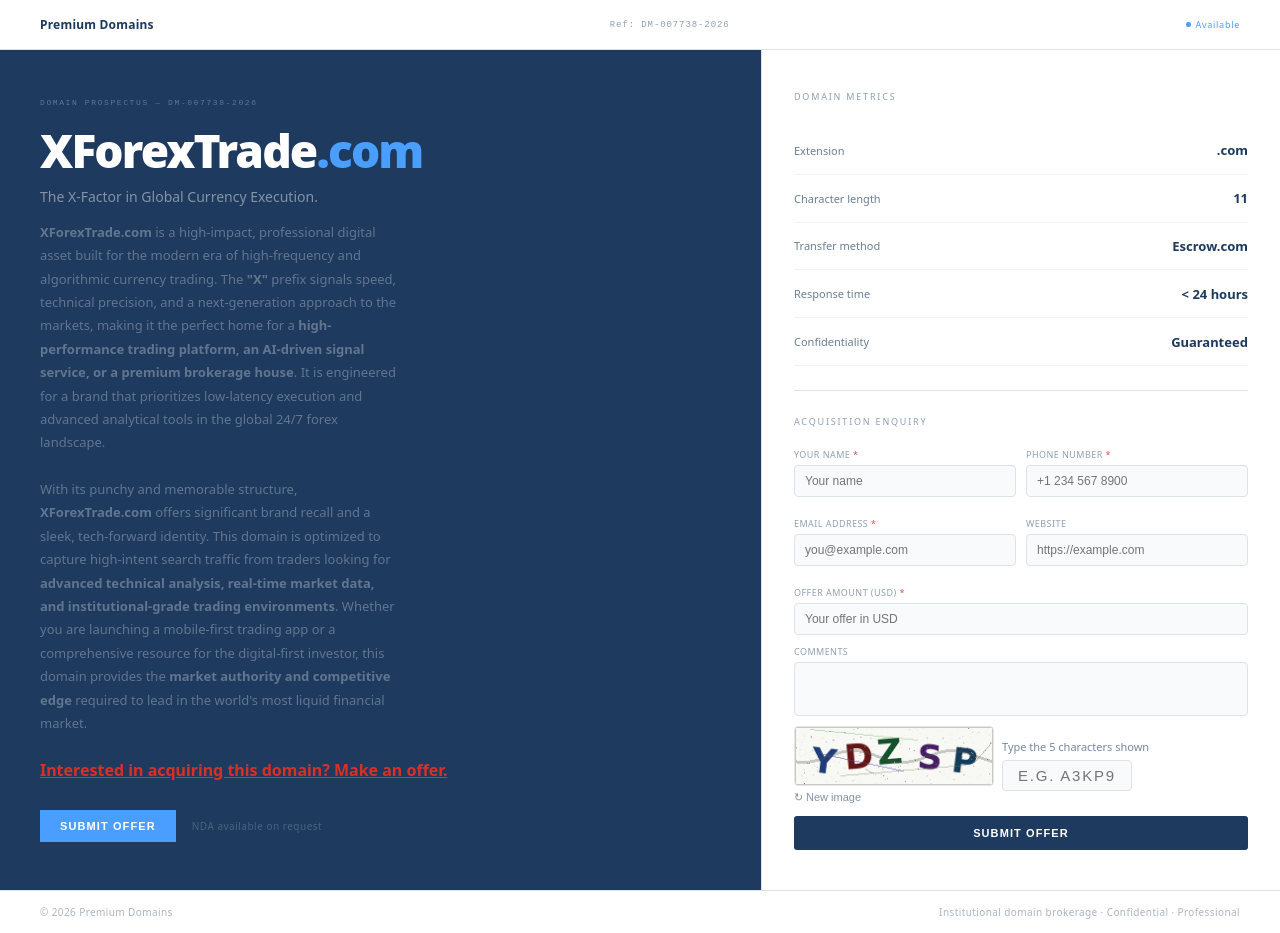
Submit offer (108, 826)
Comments (821, 651)
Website (1046, 523)
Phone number (1068, 454)
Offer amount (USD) (849, 592)
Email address (835, 523)
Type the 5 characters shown (1075, 746)
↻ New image (827, 797)
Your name (826, 454)
